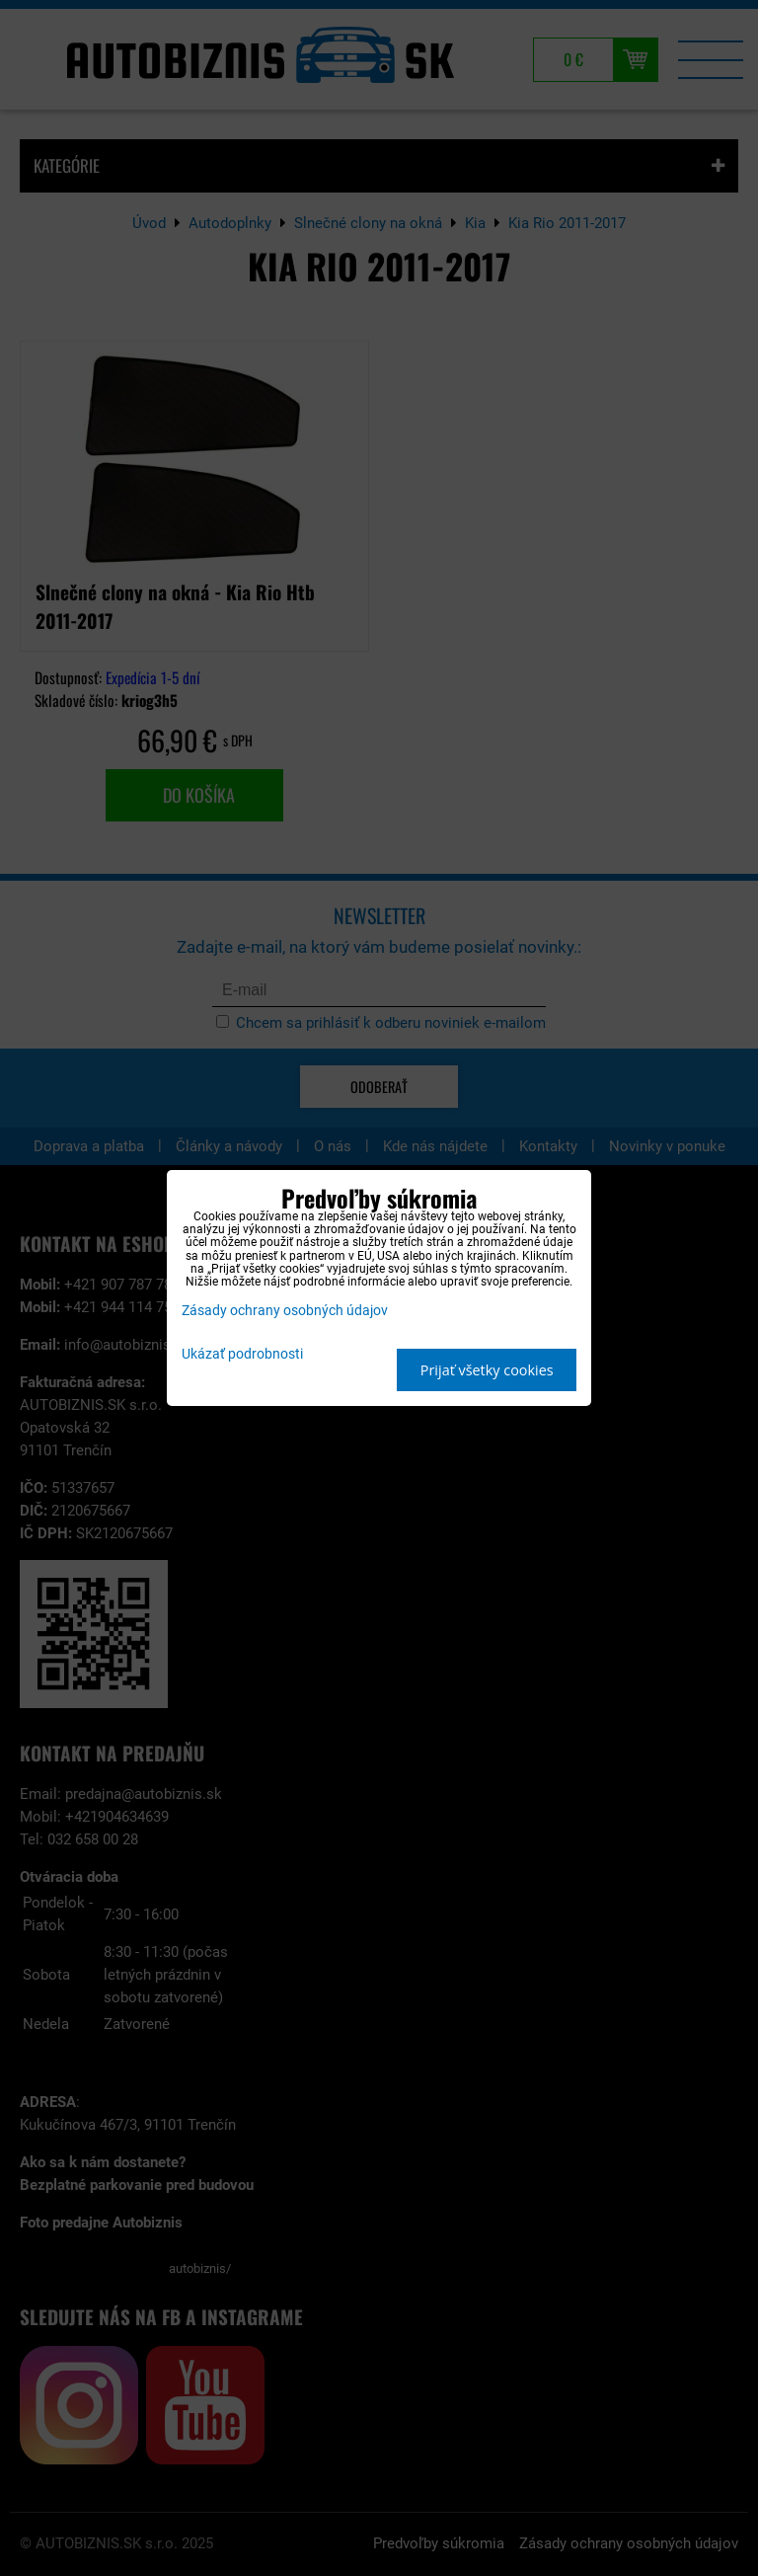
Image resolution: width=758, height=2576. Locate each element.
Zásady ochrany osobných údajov (285, 1310)
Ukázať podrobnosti (242, 1355)
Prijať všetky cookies (487, 1370)
